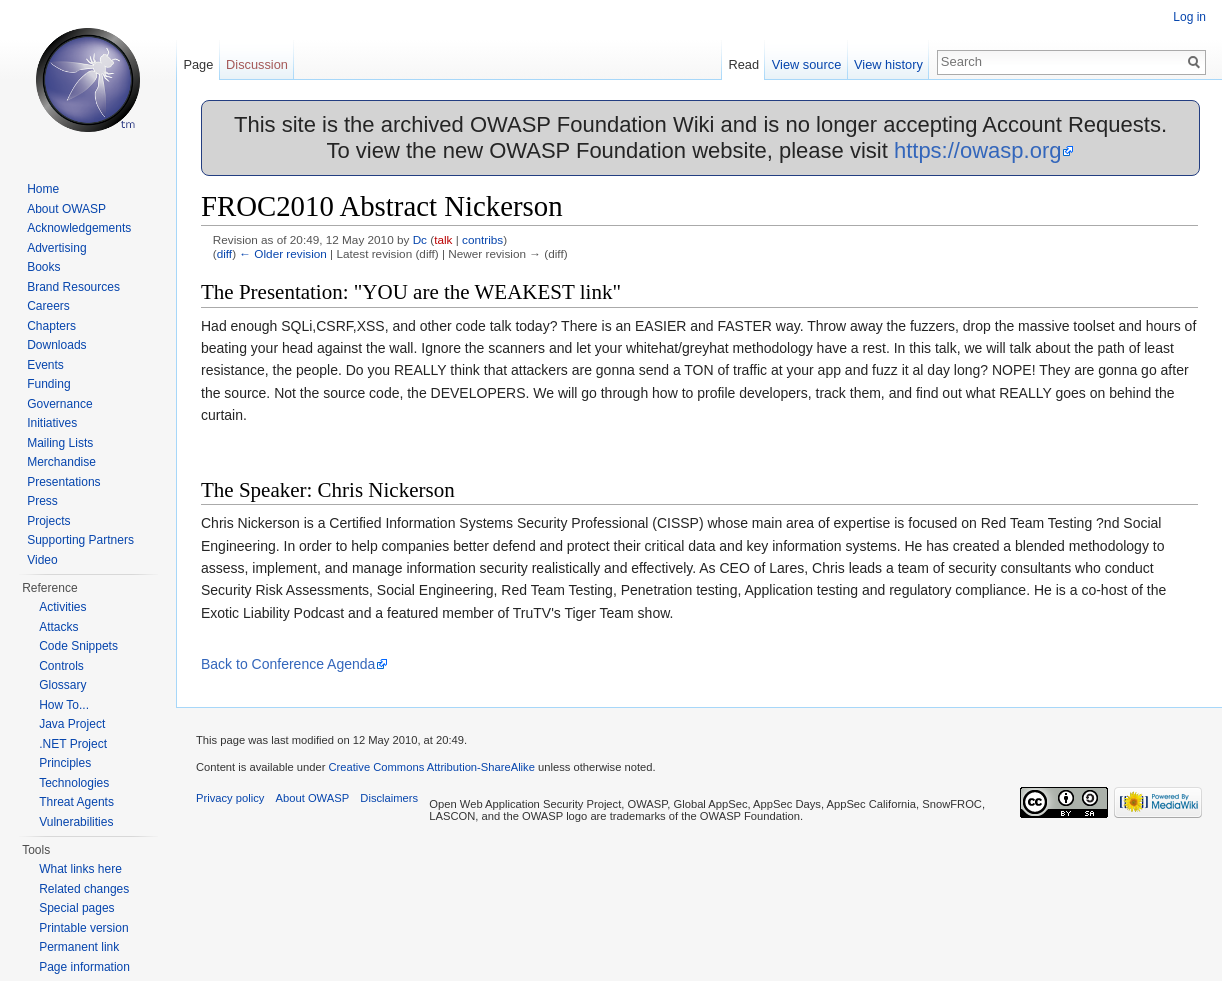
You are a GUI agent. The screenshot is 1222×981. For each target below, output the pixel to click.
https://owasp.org (978, 150)
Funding (48, 384)
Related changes (84, 889)
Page (198, 64)
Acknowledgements (79, 228)
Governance (59, 404)
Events (45, 365)
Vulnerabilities (76, 822)
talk (443, 239)
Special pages (76, 908)
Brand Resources (73, 287)
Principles (65, 763)
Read (743, 64)
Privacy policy (230, 798)
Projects (48, 521)
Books (43, 267)
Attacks (58, 627)
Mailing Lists (60, 443)
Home (43, 189)
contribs (482, 239)
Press (42, 501)
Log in (1189, 17)
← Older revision (283, 253)
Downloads (56, 345)
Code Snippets (78, 646)
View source (806, 64)
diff (224, 253)
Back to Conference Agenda (288, 664)
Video (42, 560)
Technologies (74, 783)
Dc (420, 239)
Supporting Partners (80, 540)
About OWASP (66, 209)
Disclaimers (389, 798)
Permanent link (79, 947)
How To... (64, 705)
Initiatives (52, 423)
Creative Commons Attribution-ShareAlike (431, 767)
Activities (62, 607)
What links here (80, 869)
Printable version (83, 928)
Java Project (72, 724)
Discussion (257, 64)
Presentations (63, 482)
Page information (84, 967)
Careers (48, 306)
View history (888, 64)
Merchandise (61, 462)
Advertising (56, 248)
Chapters (51, 326)
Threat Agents (76, 802)
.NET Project (73, 744)
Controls (61, 666)
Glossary (62, 685)
